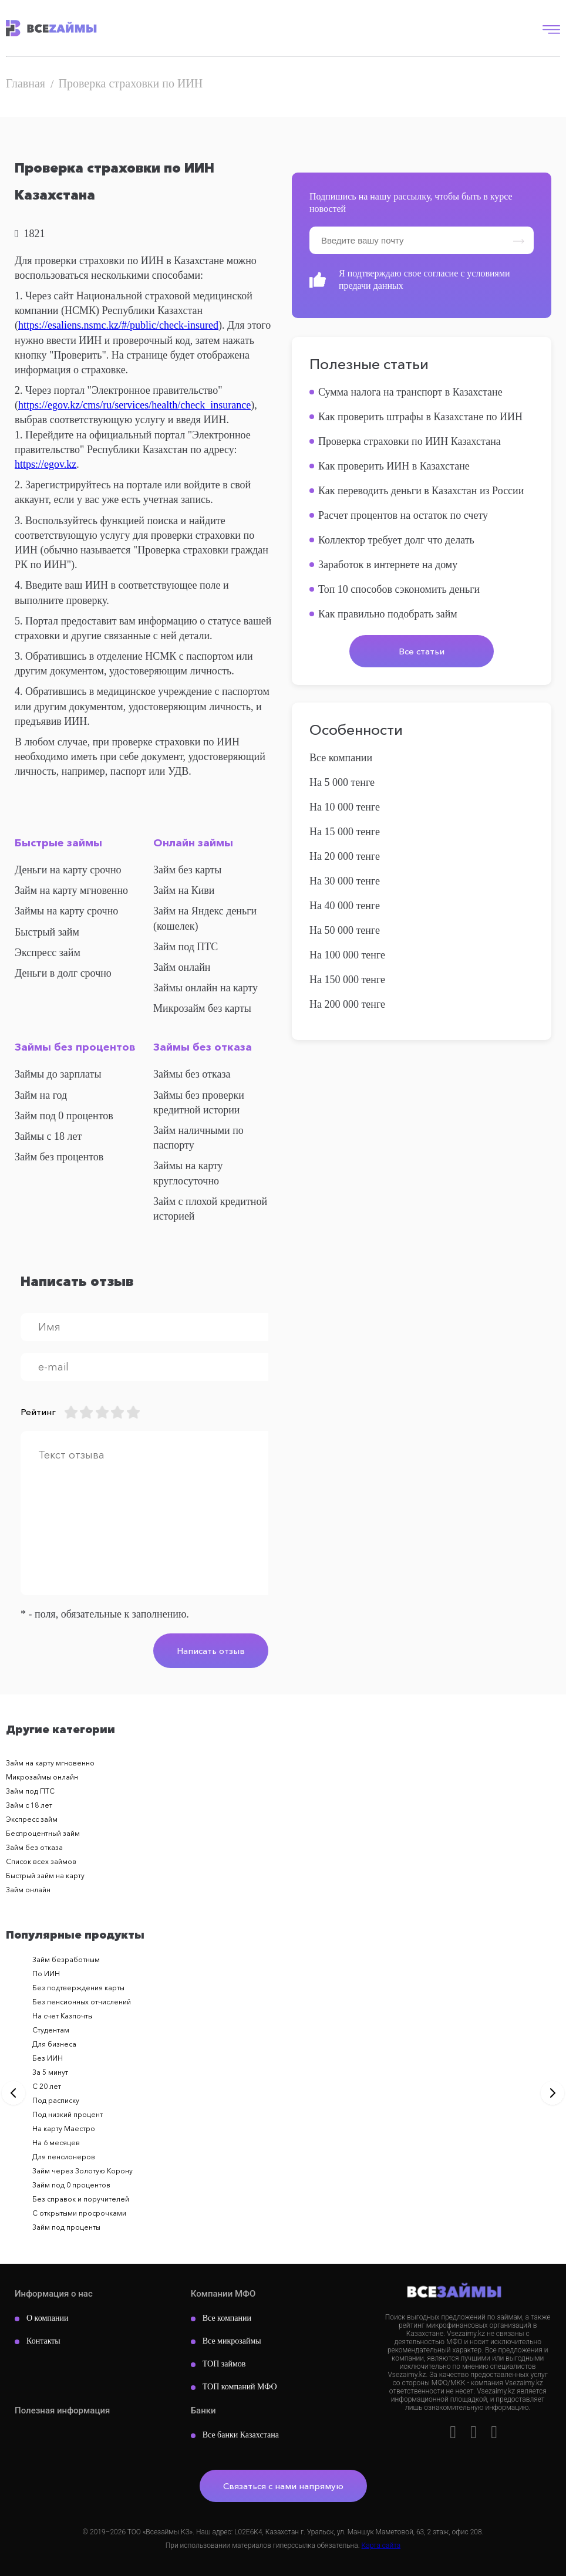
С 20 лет (46, 2086)
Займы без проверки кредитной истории (198, 1102)
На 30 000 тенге (344, 881)
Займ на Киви (183, 890)
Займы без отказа (192, 1074)
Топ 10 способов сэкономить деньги (399, 589)
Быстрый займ (47, 932)
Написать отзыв (211, 1650)
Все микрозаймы (232, 2341)
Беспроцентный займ (43, 1833)
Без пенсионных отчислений (81, 2001)
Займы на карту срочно (66, 911)
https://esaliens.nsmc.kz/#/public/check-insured (118, 325)
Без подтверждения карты (78, 1987)
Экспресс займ (47, 952)
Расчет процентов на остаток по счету (403, 515)
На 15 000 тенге (344, 832)
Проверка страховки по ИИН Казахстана (409, 441)
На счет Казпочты (62, 2015)
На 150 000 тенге (347, 979)
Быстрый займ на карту (45, 1875)
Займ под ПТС (185, 947)
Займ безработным (66, 1959)
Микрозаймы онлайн (42, 1777)
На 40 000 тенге (344, 905)
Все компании (340, 758)
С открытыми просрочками (79, 2213)
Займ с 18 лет (29, 1805)
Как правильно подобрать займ (387, 614)
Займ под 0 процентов (64, 1116)
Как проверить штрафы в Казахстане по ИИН (420, 417)
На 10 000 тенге (344, 807)
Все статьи (421, 651)
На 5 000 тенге (342, 782)
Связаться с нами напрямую (283, 2485)
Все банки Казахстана (241, 2434)
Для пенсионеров (63, 2156)
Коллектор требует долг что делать (396, 540)
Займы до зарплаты (58, 1074)
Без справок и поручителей (80, 2199)
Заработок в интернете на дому (387, 564)
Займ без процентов (59, 1157)
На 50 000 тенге (344, 930)
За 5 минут (50, 2072)
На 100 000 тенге (347, 955)
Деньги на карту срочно (68, 870)
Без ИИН (47, 2058)
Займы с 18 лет (48, 1136)
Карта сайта (381, 2545)
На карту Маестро (63, 2128)
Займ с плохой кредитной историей (210, 1209)
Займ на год (41, 1095)
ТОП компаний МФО (240, 2386)
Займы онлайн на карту (205, 988)
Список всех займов (41, 1861)
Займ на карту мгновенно (71, 890)
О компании (47, 2318)
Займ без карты (187, 870)
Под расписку (55, 2100)
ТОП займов (224, 2363)
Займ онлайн (181, 967)
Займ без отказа (34, 1847)
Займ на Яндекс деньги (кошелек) (205, 918)
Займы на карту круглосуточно (188, 1173)
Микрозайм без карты (202, 1008)
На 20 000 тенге (344, 856)
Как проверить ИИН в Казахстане (394, 466)
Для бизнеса (54, 2044)
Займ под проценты (66, 2227)
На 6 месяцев (56, 2142)
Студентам (50, 2029)
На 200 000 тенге (347, 1004)
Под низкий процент (67, 2114)
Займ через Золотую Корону (82, 2170)
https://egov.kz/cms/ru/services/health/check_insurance (134, 405)
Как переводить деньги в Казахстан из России (421, 491)
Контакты (43, 2341)
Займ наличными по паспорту (198, 1138)
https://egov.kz (45, 464)
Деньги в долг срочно (63, 973)
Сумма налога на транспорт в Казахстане (410, 392)
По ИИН (46, 1973)
